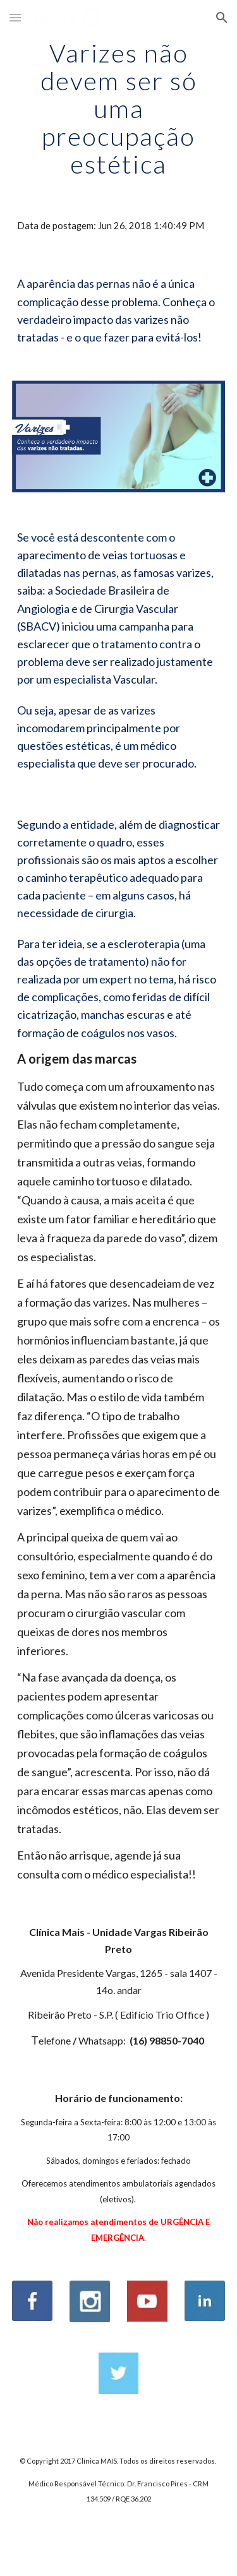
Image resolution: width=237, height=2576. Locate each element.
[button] (15, 17)
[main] (119, 108)
